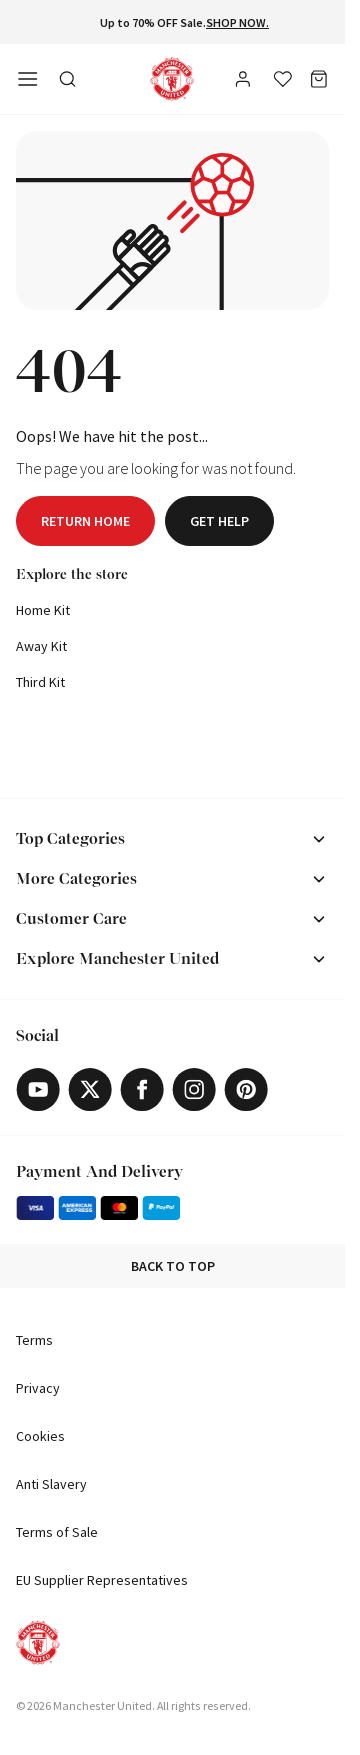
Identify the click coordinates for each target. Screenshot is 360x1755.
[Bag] (319, 79)
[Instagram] (194, 1089)
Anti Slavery (51, 1484)
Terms (34, 1340)
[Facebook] (142, 1089)
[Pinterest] (246, 1089)
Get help (219, 521)
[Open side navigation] (28, 79)
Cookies (40, 1436)
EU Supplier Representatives (102, 1580)
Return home (85, 521)
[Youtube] (38, 1089)
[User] (245, 82)
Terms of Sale (57, 1532)
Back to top (173, 1266)
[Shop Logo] (172, 79)
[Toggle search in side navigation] (68, 79)
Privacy (38, 1388)
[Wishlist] (283, 79)
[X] (90, 1089)
